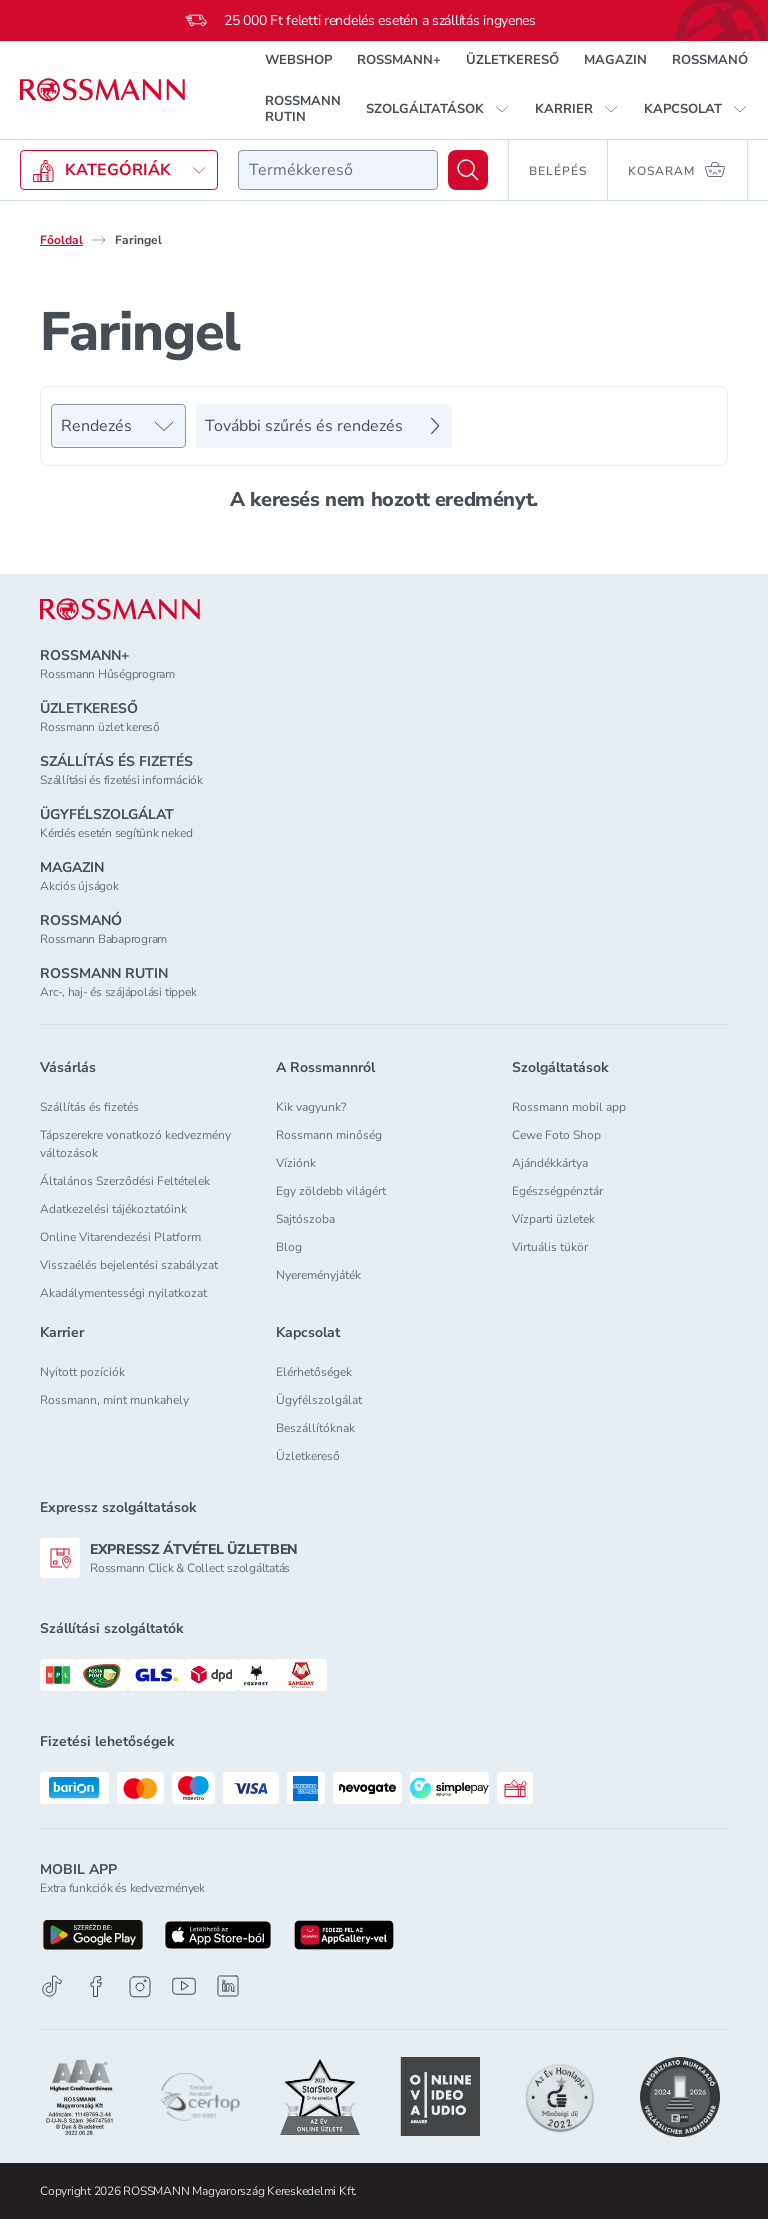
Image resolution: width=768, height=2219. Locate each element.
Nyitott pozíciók (82, 1372)
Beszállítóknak (315, 1428)
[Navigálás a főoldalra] (102, 90)
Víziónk (296, 1163)
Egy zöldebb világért (331, 1191)
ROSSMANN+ (399, 60)
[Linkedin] (228, 1986)
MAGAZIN (615, 60)
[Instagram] (140, 1986)
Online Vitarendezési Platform (120, 1237)
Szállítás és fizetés (89, 1107)
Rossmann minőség (329, 1135)
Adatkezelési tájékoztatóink (113, 1209)
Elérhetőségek (314, 1372)
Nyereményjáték (318, 1275)
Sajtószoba (305, 1219)
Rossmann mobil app (569, 1107)
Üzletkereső (308, 1456)
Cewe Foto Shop (556, 1135)
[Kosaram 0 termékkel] (678, 170)
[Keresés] (468, 170)
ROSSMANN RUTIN (303, 109)
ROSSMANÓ (710, 60)
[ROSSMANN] (120, 609)
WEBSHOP (298, 60)
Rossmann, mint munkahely (114, 1400)
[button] (438, 109)
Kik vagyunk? (311, 1107)
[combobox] (338, 170)
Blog (289, 1247)
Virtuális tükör (550, 1247)
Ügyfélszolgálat (319, 1400)
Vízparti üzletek (553, 1219)
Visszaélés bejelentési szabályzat (129, 1265)
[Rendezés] (118, 426)
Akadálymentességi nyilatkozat (123, 1293)
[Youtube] (184, 1986)
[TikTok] (52, 1986)
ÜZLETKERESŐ (512, 60)
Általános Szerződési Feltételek (125, 1181)
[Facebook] (96, 1986)
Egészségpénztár (557, 1191)
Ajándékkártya (550, 1163)
